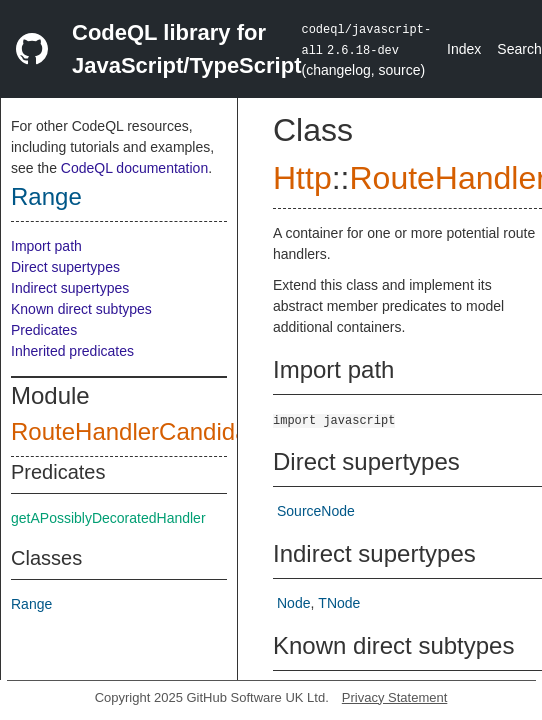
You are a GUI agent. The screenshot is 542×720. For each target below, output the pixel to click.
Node (293, 603)
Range (46, 196)
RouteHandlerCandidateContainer (192, 431)
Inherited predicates (72, 351)
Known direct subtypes (81, 309)
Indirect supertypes (70, 288)
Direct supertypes (65, 267)
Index (464, 49)
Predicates (44, 330)
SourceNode (316, 511)
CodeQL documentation (134, 168)
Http (302, 178)
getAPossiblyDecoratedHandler (108, 518)
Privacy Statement (395, 697)
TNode (339, 603)
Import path (46, 246)
